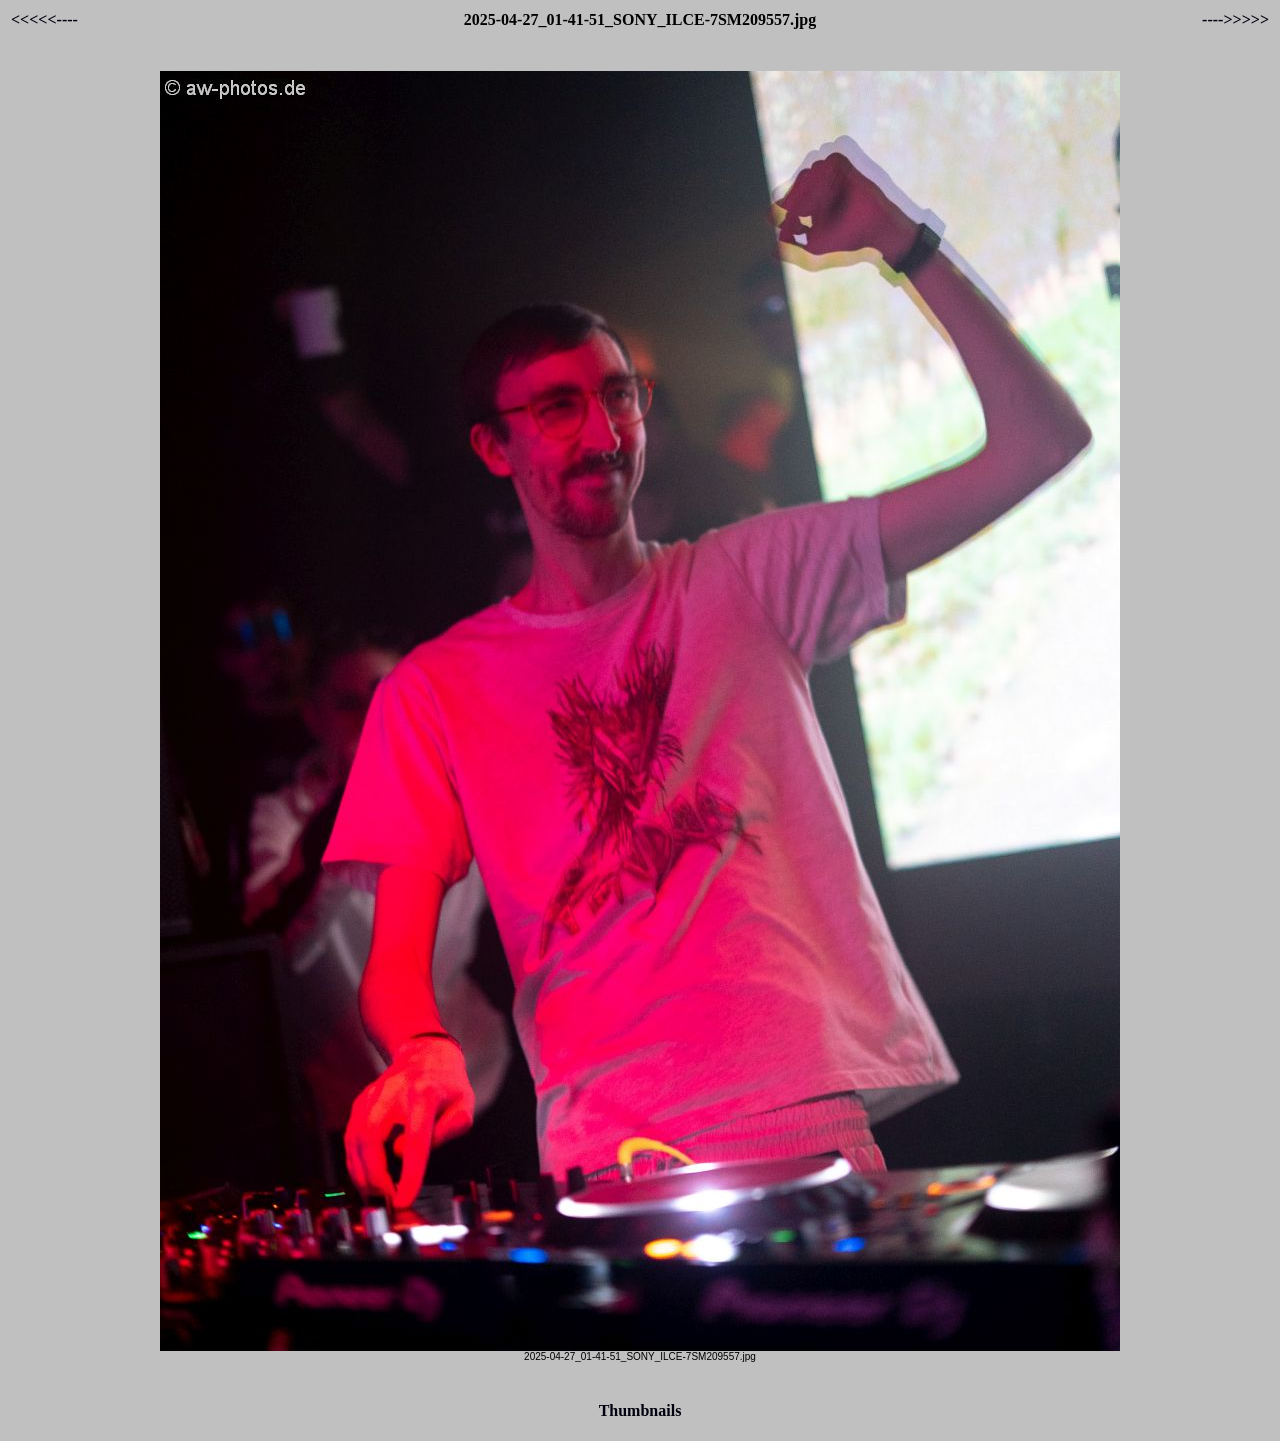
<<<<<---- (44, 19)
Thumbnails (640, 1410)
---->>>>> (1235, 19)
